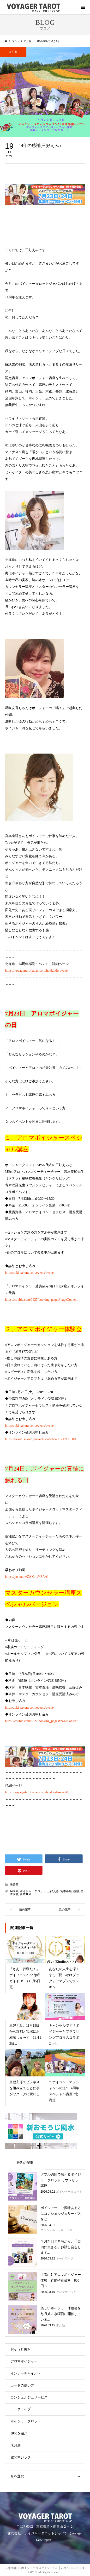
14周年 (14, 1891)
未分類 (13, 52)
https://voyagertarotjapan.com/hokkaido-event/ (36, 970)
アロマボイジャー (24, 2361)
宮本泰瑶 (66, 1891)
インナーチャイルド (26, 2373)
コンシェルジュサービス (29, 2397)
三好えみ (53, 1891)
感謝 (76, 1891)
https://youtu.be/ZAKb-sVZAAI (26, 1577)
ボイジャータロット (33, 1891)
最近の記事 (25, 2162)
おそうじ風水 (21, 2349)
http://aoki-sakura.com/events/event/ (29, 1273)
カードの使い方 (22, 2385)
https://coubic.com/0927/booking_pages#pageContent (41, 1299)
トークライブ (21, 2409)
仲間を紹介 (19, 2433)
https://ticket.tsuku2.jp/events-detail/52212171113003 (41, 1439)
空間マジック (21, 2457)
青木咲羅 (25, 1894)
